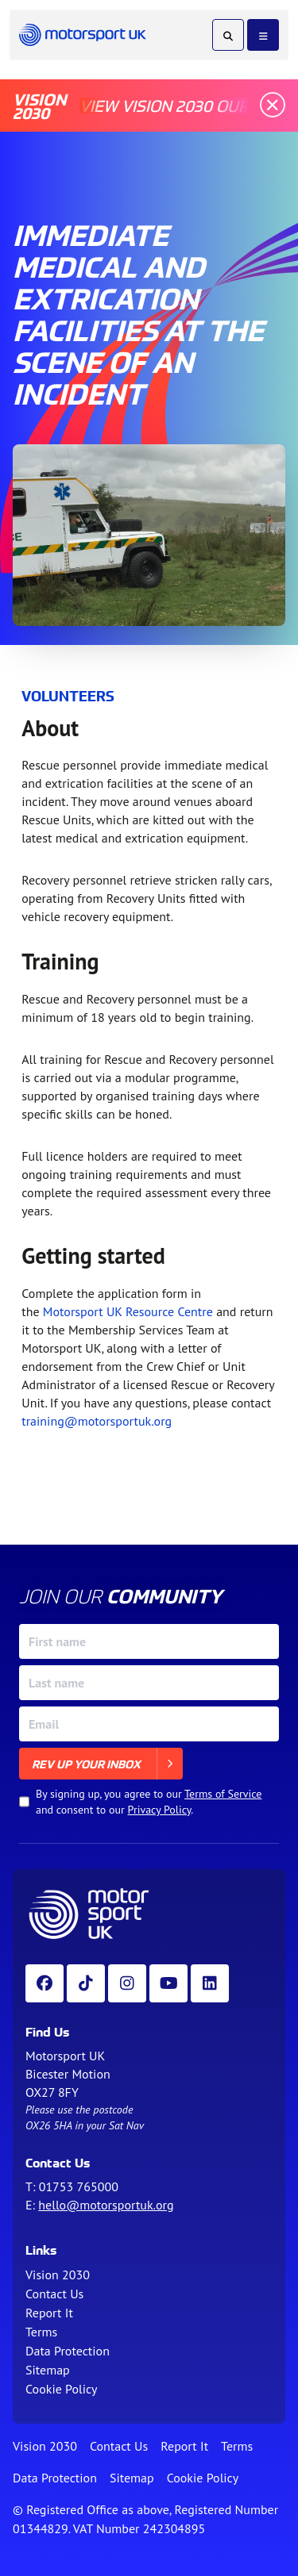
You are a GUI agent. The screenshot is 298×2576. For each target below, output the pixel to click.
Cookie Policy (61, 2389)
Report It (49, 2313)
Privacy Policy (160, 1809)
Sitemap (47, 2370)
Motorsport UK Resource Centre (128, 1311)
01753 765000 (78, 2186)
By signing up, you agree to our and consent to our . (148, 1802)
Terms (41, 2332)
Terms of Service (222, 1794)
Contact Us (54, 2294)
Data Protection (67, 2351)
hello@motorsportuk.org (105, 2205)
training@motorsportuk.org (96, 1421)
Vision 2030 (57, 2274)
